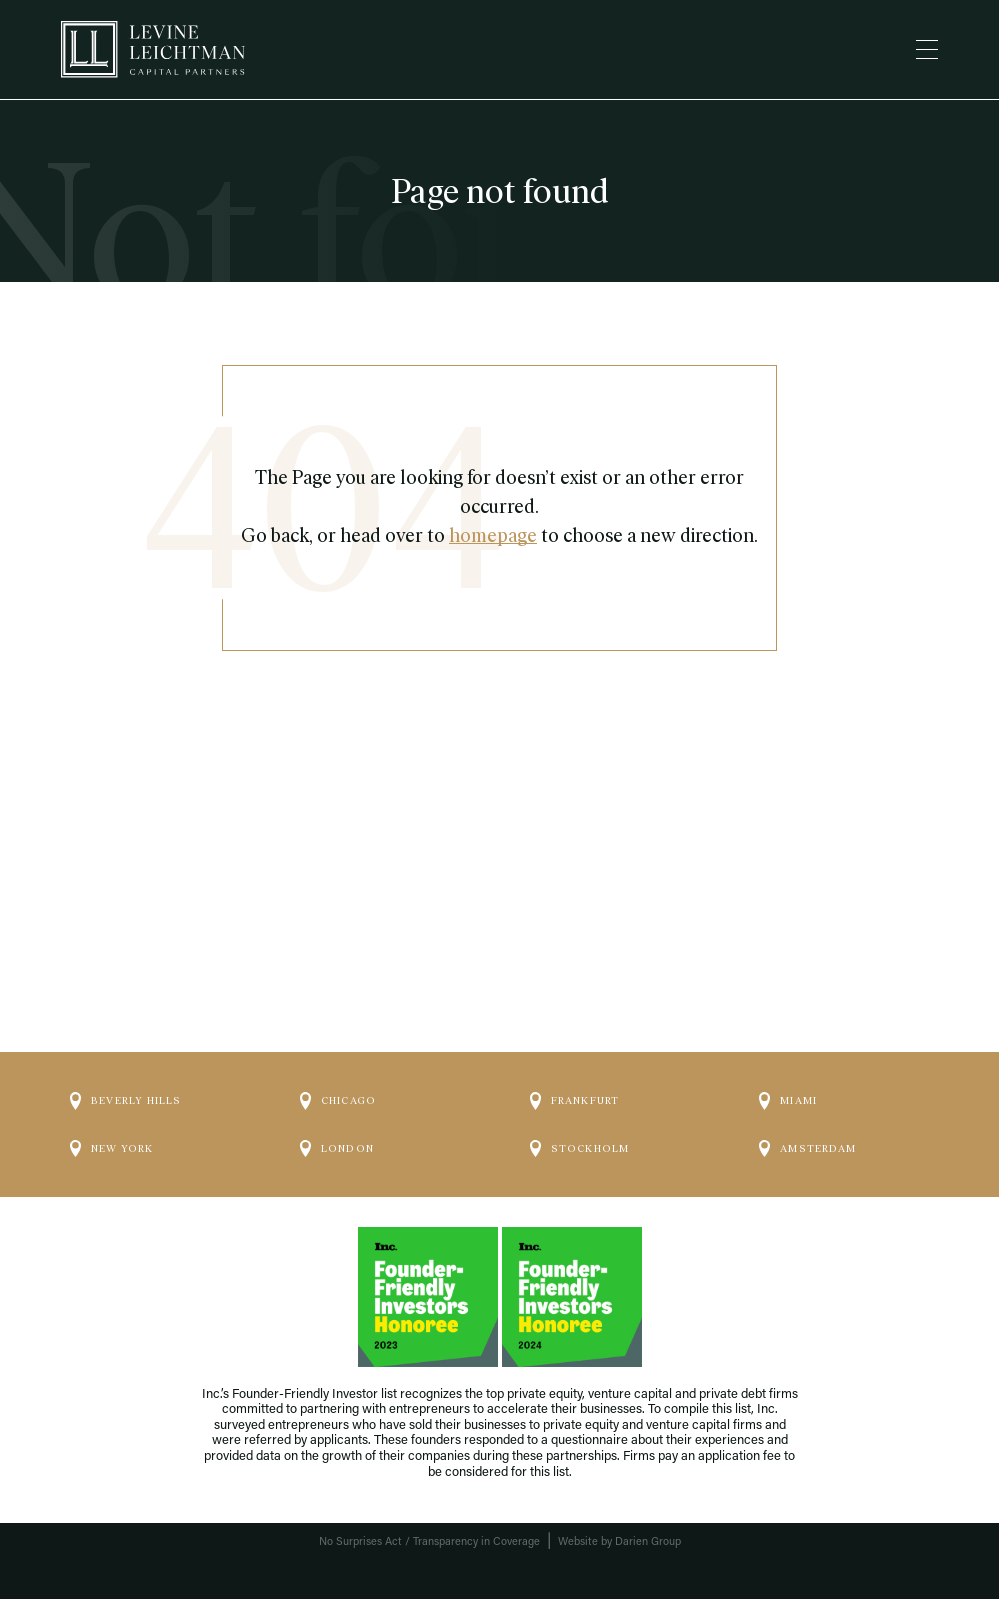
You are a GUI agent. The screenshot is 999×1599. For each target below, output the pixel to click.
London (337, 1149)
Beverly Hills (126, 1101)
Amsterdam (807, 1149)
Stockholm (580, 1149)
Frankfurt (575, 1101)
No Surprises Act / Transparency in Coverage (429, 1542)
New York (112, 1149)
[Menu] (927, 50)
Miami (788, 1101)
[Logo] (153, 49)
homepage (493, 535)
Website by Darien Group (619, 1542)
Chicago (338, 1101)
